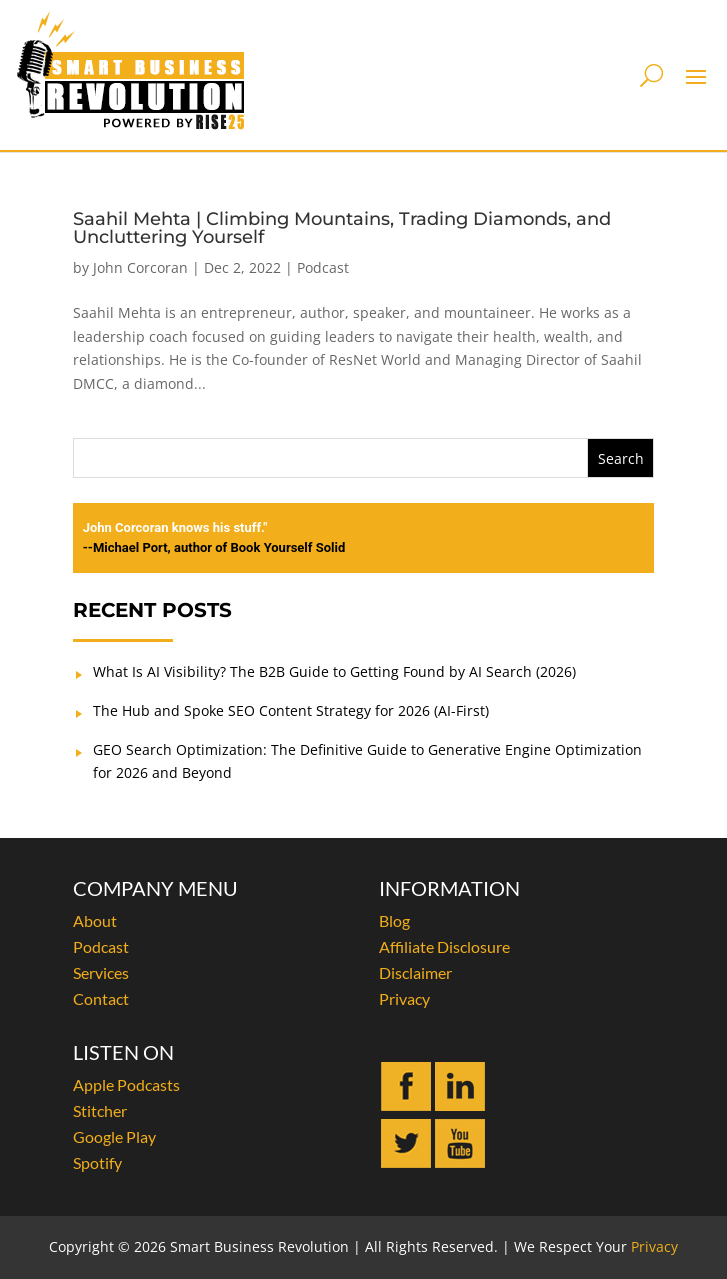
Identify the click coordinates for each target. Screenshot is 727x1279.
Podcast (323, 267)
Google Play (114, 1136)
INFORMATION (449, 888)
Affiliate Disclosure (444, 946)
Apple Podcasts (126, 1084)
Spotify (97, 1162)
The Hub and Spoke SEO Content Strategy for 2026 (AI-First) (291, 710)
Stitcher (100, 1110)
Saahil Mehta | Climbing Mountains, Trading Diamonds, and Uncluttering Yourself (342, 228)
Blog (394, 920)
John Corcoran (140, 267)
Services (101, 972)
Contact (101, 998)
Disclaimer (415, 972)
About (95, 920)
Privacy (404, 998)
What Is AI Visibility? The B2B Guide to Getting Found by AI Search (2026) (334, 671)
